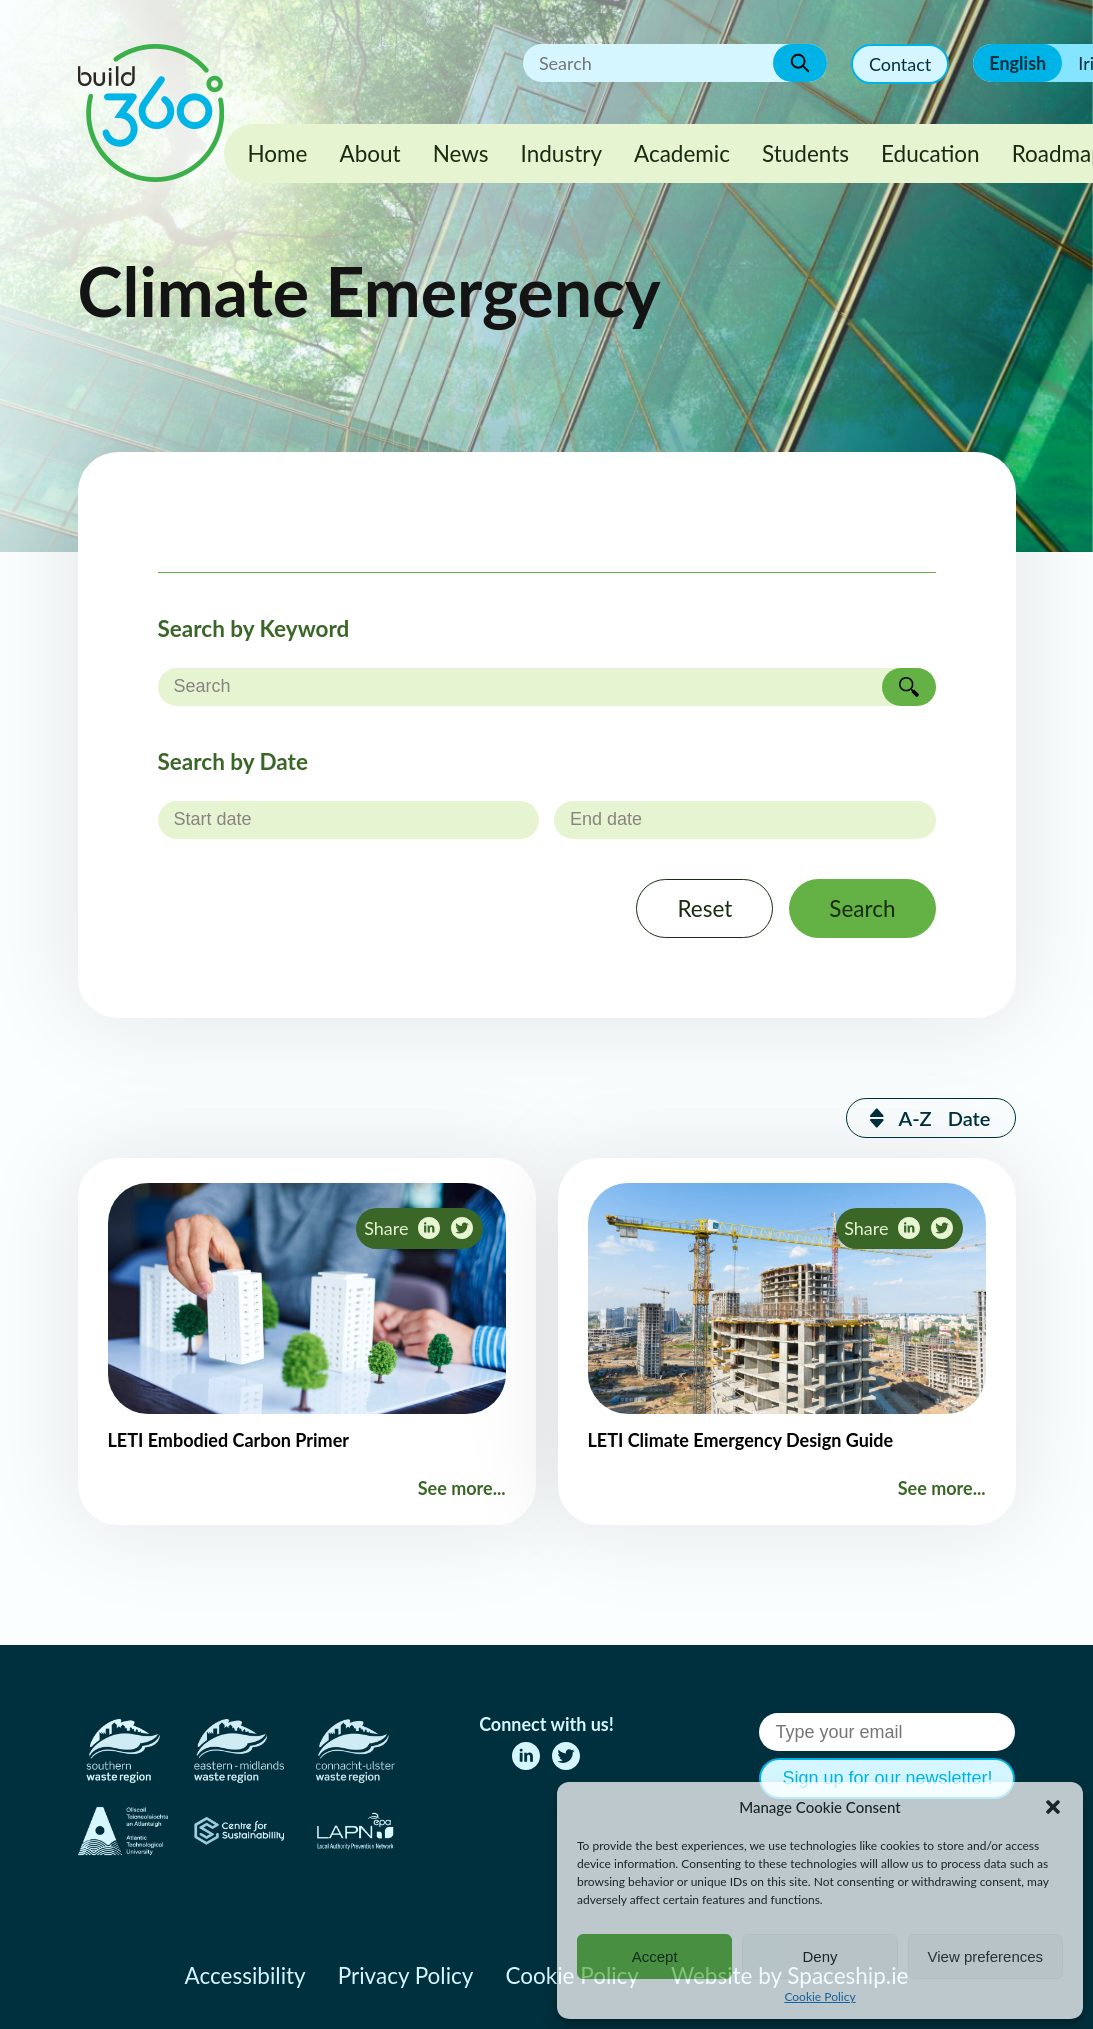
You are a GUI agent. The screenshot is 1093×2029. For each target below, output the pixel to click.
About (369, 153)
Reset (704, 908)
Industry (561, 153)
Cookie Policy (819, 1996)
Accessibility (245, 1975)
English (1017, 63)
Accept (655, 1956)
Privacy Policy (406, 1975)
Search (862, 908)
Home (278, 153)
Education (930, 153)
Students (805, 153)
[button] (1053, 1807)
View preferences (986, 1956)
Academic (682, 153)
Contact (900, 64)
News (461, 153)
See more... (462, 1488)
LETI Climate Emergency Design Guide (741, 1440)
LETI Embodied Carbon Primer (229, 1440)
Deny (819, 1956)
